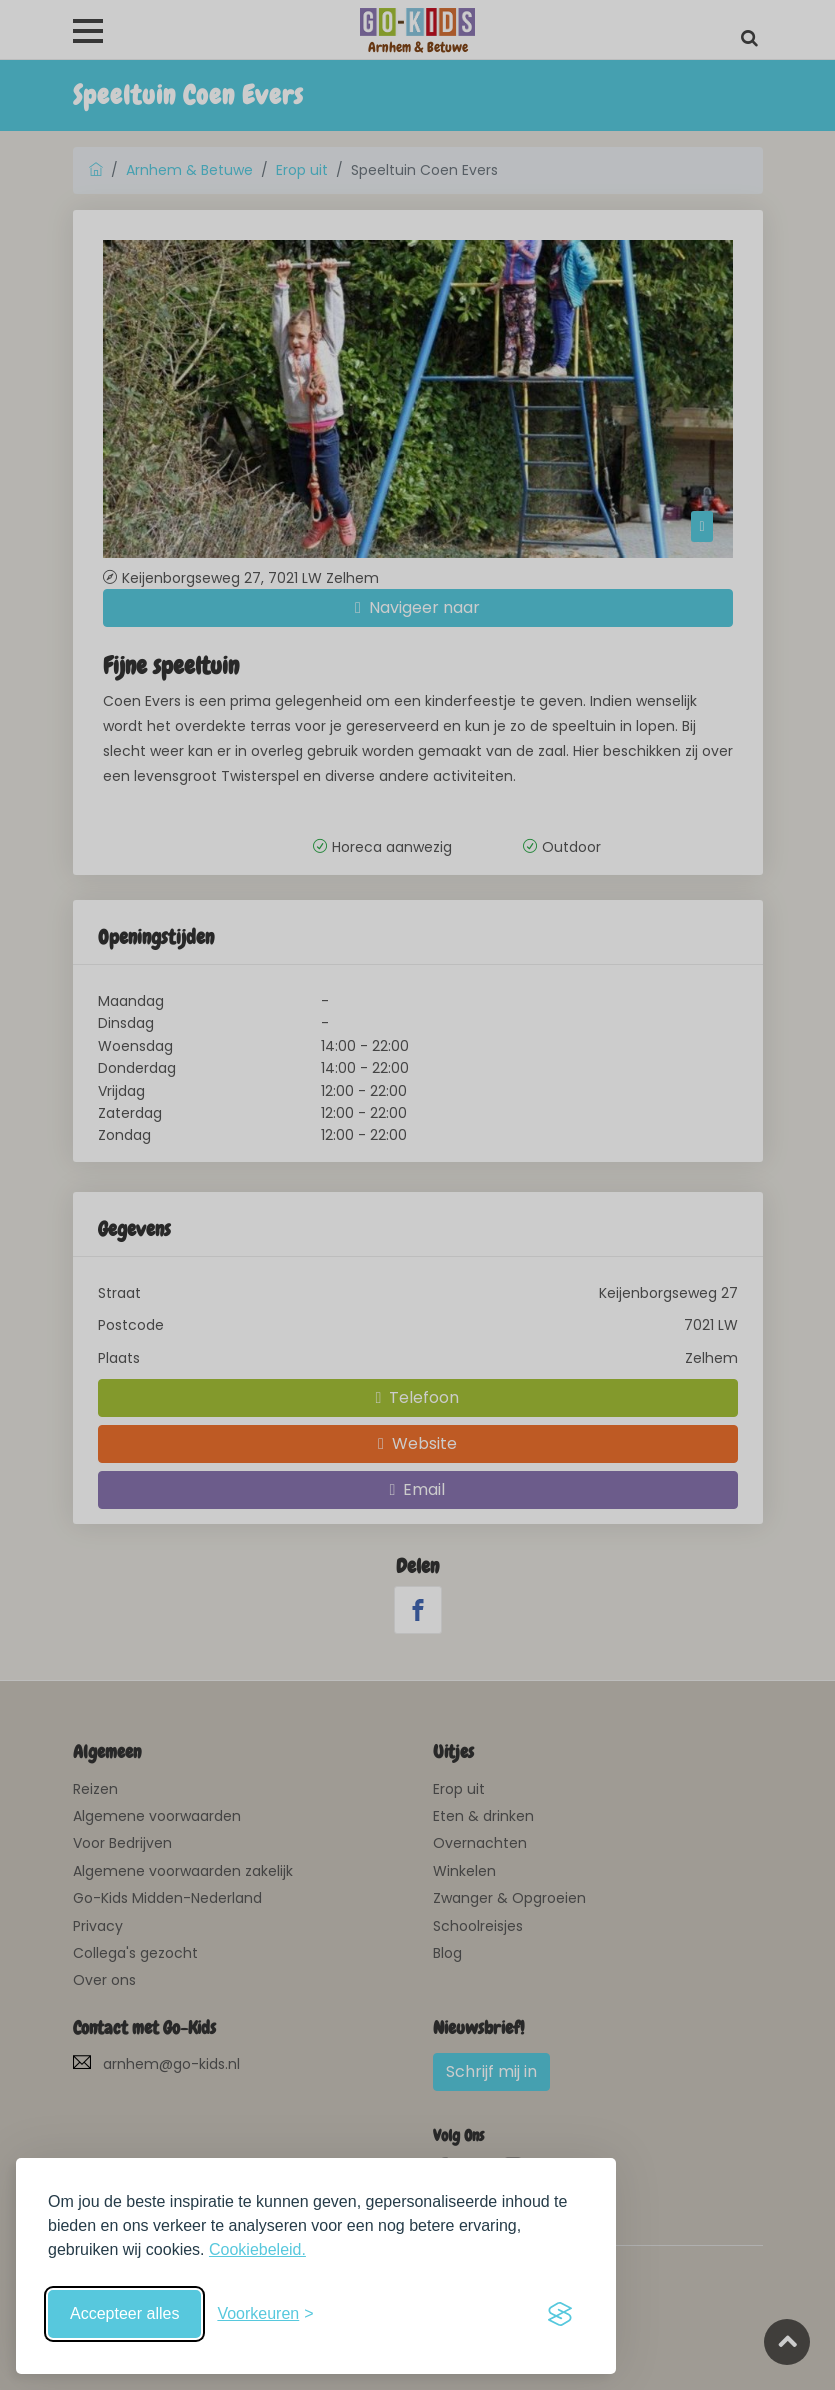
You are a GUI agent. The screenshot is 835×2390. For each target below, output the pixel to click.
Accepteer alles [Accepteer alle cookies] (124, 2313)
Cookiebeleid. (257, 2249)
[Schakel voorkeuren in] (265, 2314)
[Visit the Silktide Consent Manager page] (560, 2314)
